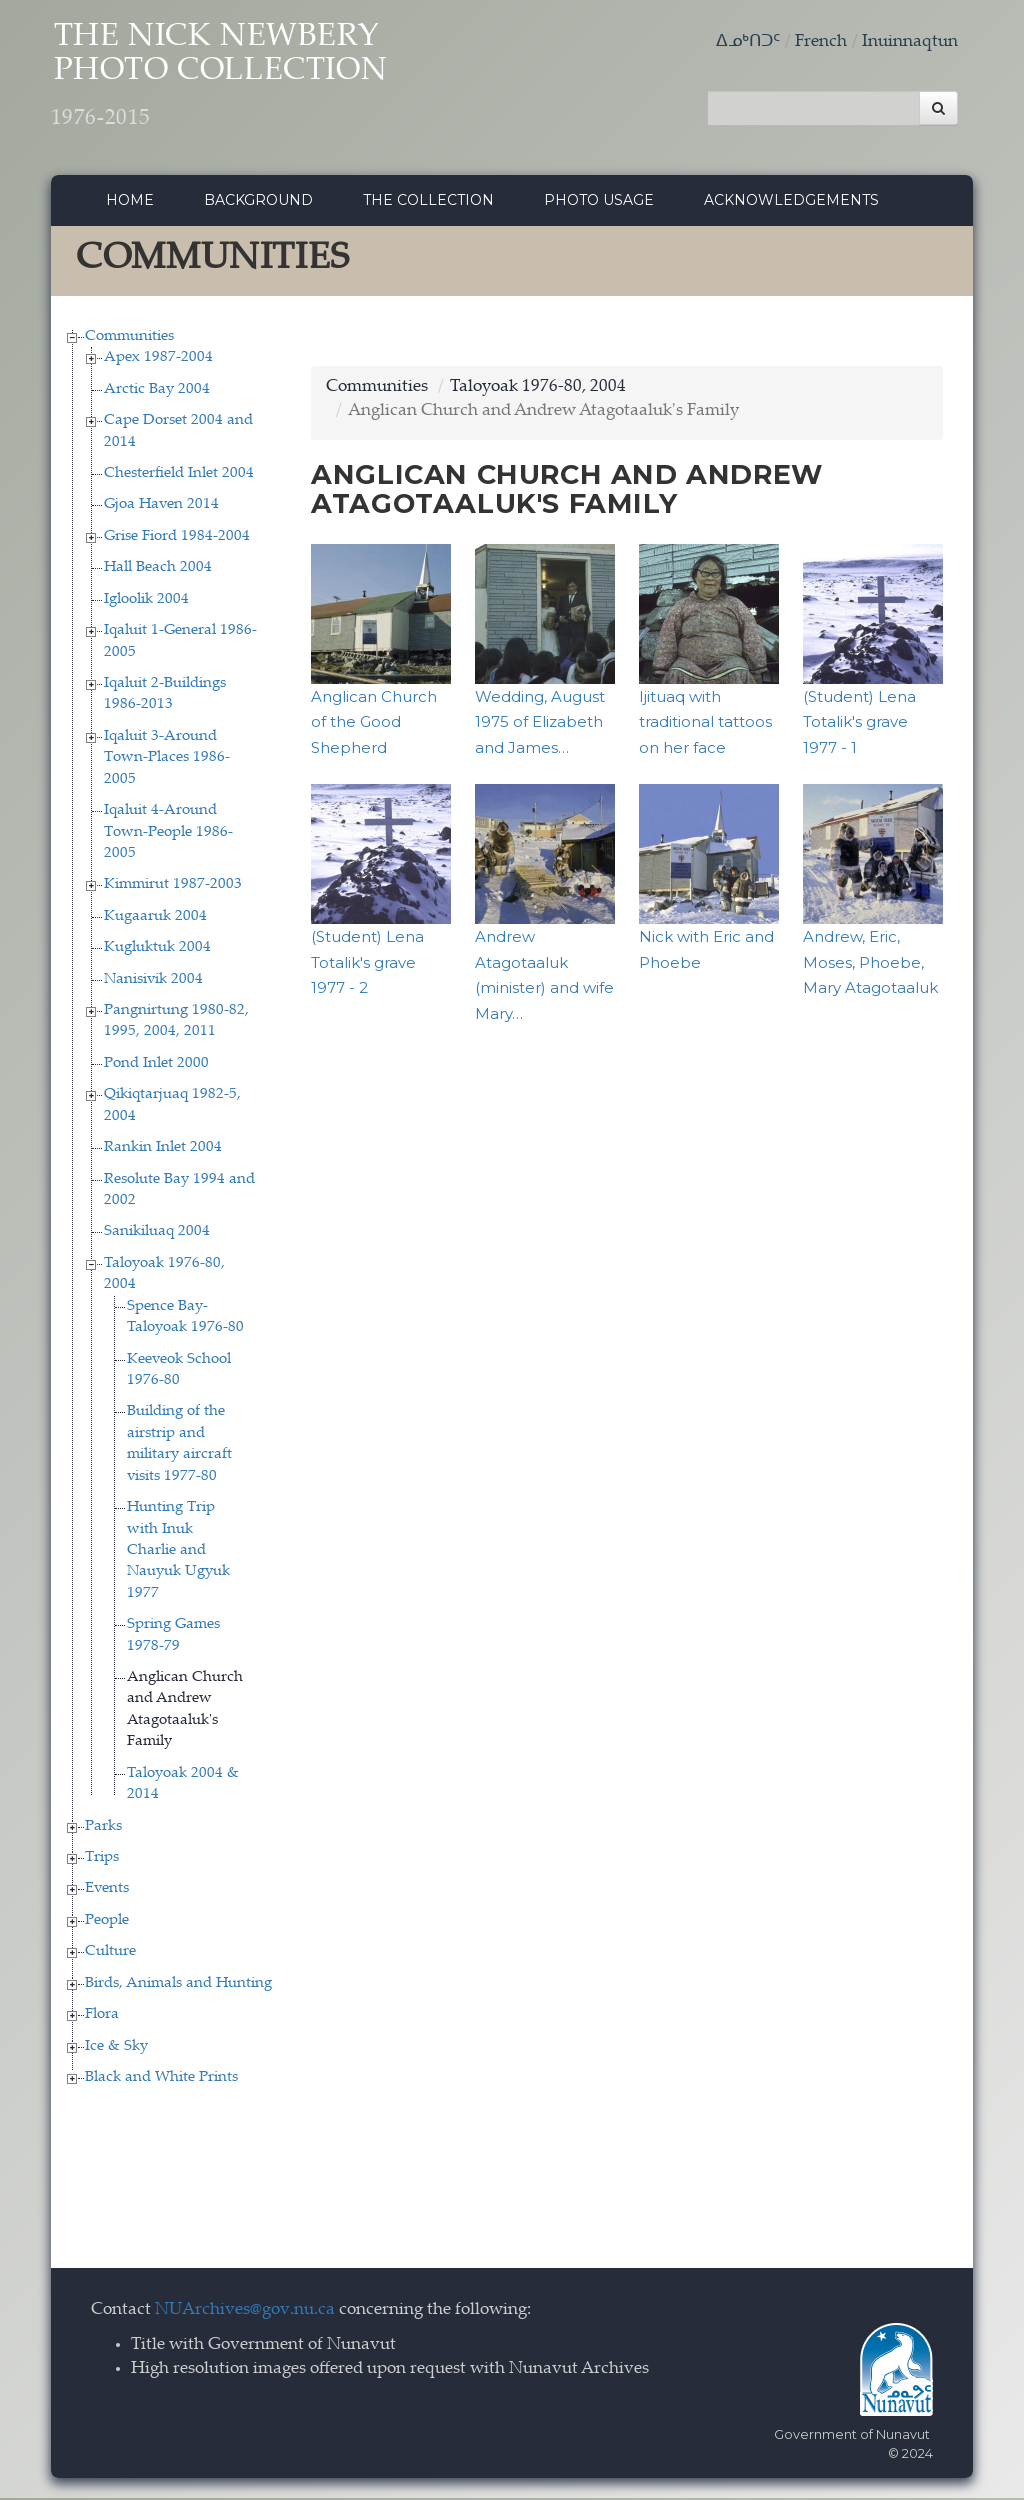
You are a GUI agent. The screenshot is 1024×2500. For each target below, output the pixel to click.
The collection (428, 203)
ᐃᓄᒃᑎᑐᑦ (748, 42)
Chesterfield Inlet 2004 (179, 476)
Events (107, 1891)
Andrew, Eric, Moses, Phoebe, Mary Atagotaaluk (870, 965)
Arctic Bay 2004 (157, 391)
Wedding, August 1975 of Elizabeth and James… (540, 724)
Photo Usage (599, 203)
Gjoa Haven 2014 (161, 507)
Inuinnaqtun (910, 42)
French (821, 42)
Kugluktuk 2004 (157, 950)
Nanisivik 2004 (153, 981)
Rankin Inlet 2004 (163, 1150)
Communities (129, 338)
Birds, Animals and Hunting (178, 1985)
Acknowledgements (791, 203)
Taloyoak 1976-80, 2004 (538, 389)
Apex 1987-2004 (158, 360)
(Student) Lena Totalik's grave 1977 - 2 (367, 965)
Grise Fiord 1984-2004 (177, 538)
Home (130, 203)
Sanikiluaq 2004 (157, 1234)
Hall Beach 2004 (158, 570)
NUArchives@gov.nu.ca (245, 2313)
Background (258, 203)
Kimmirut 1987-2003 (173, 887)
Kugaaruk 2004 (155, 918)
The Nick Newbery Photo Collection (236, 80)
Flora (102, 2017)
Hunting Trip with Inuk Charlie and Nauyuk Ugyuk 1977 (178, 1553)
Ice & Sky (116, 2048)
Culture (110, 1954)
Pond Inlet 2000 (156, 1065)
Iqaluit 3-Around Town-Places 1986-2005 (167, 760)
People (107, 1922)
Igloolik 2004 (146, 601)
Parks (103, 1828)
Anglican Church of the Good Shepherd (374, 724)
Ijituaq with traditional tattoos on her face (705, 724)
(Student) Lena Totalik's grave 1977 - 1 (859, 724)
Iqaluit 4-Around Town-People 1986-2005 (168, 835)
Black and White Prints (161, 2079)
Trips (102, 1860)
